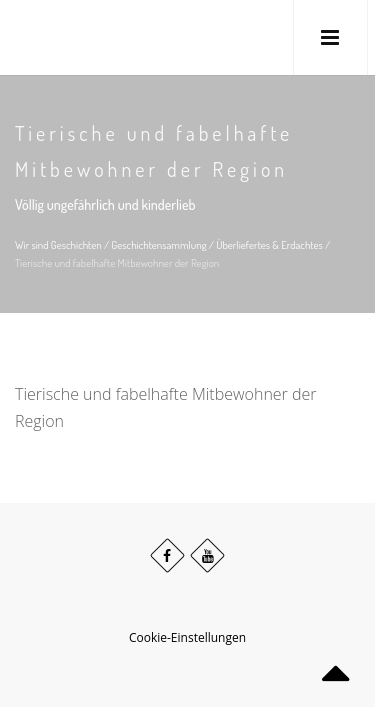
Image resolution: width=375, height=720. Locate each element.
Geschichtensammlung (158, 245)
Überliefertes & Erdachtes (269, 245)
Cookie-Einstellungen (187, 637)
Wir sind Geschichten (58, 245)
